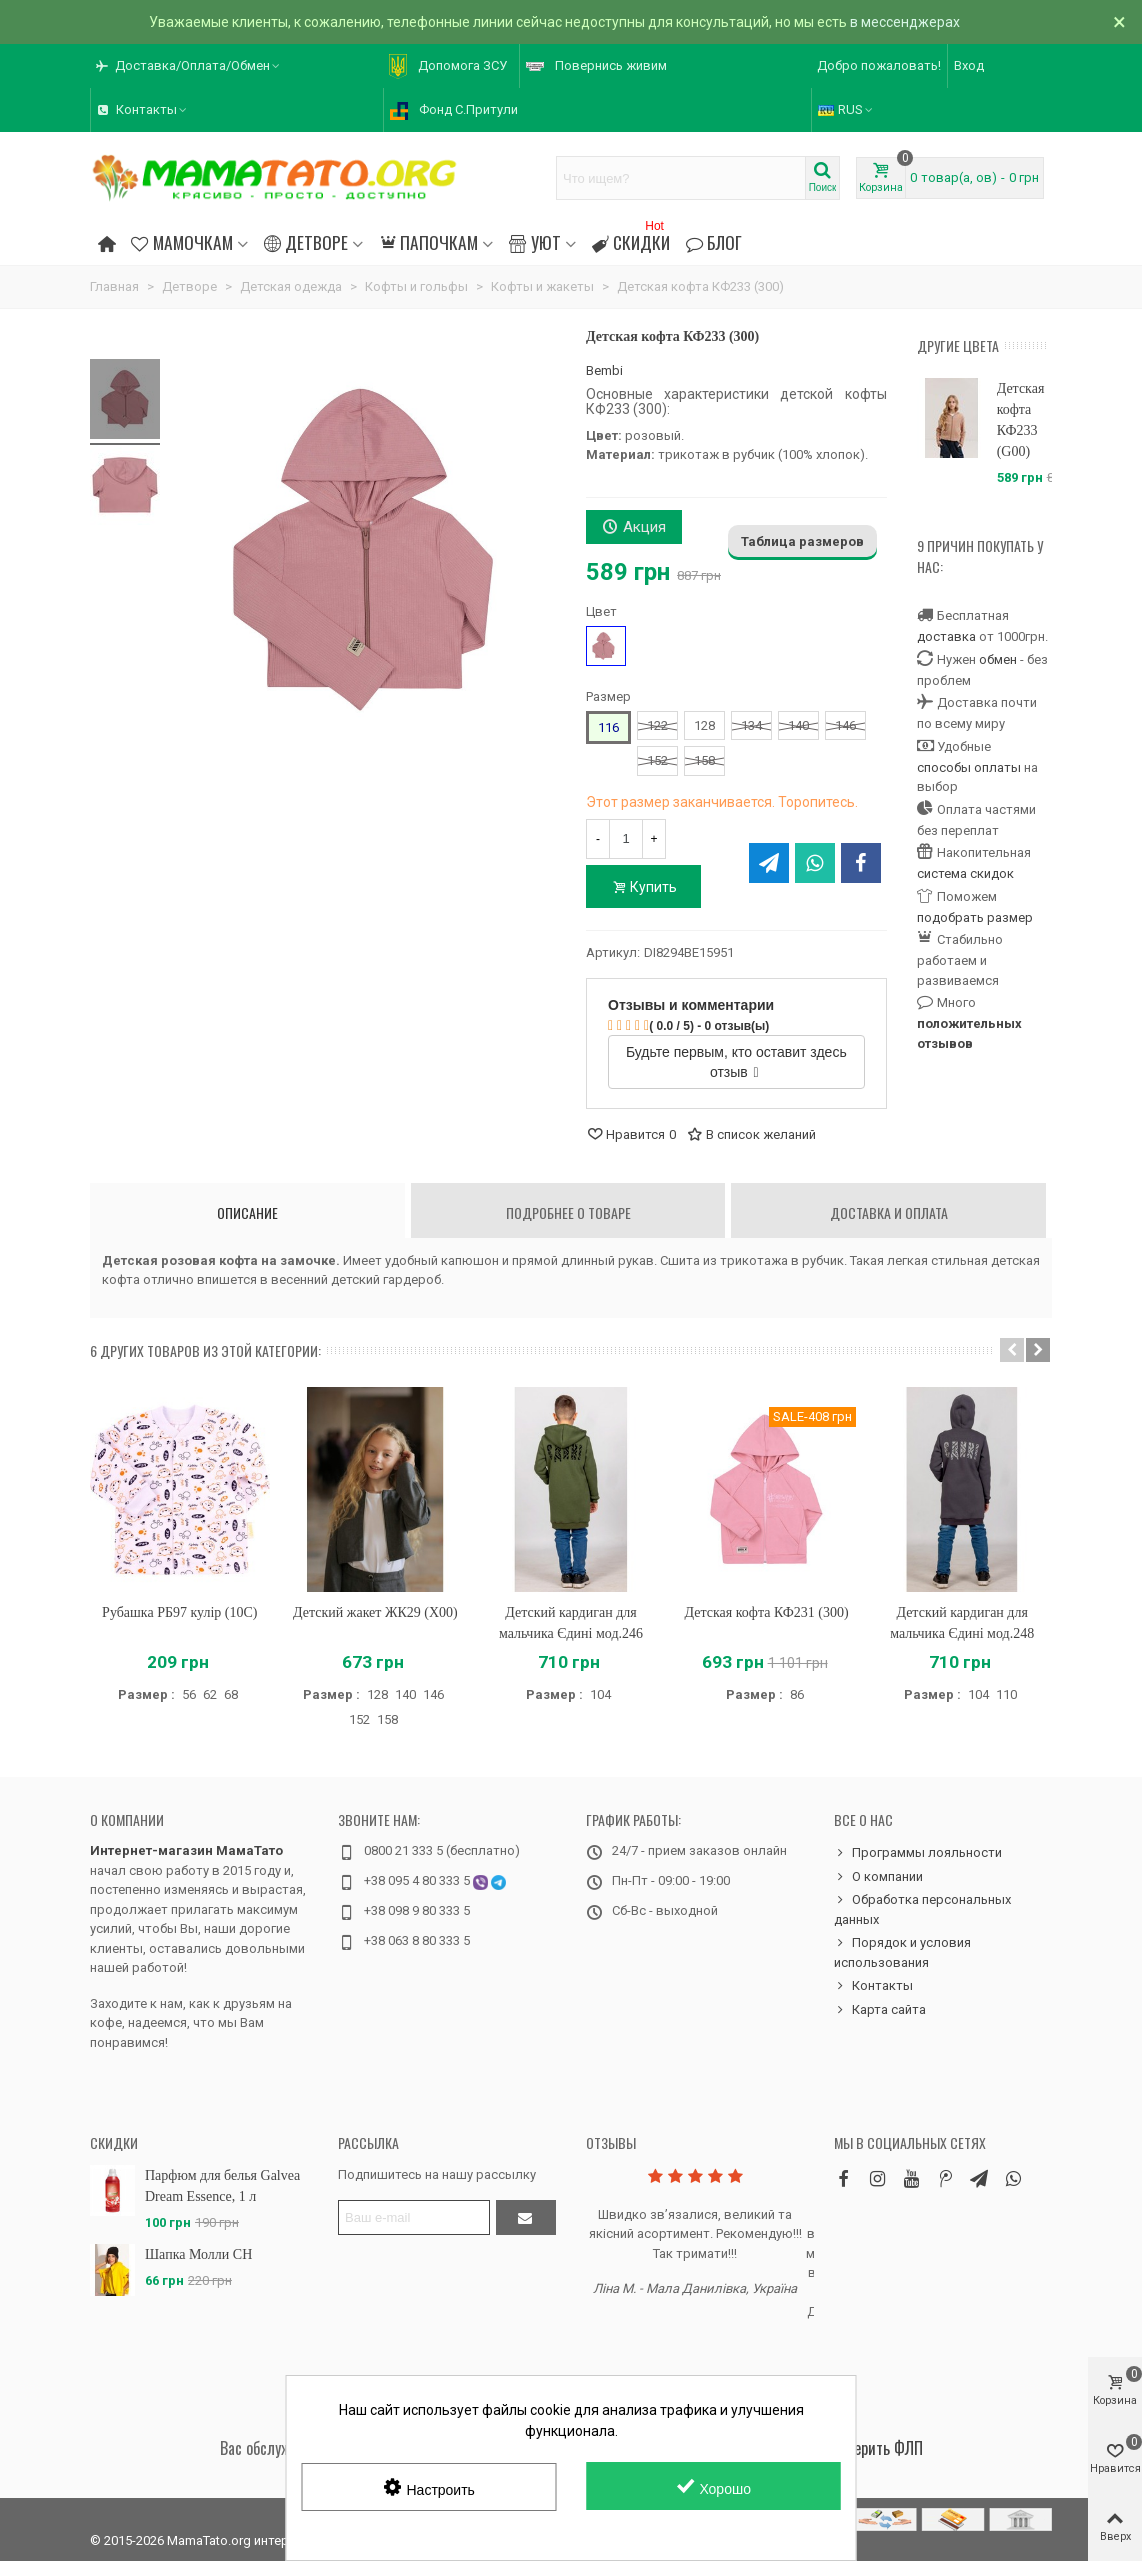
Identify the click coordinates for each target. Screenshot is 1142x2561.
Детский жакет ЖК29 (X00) (375, 1612)
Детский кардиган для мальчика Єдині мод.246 (571, 1623)
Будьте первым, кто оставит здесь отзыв (736, 1062)
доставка (946, 636)
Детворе (306, 242)
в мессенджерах (905, 22)
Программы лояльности (918, 1853)
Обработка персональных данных (922, 1908)
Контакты (873, 1986)
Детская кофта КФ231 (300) (767, 1612)
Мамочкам (181, 242)
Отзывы (611, 2142)
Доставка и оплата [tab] (889, 1212)
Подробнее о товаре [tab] (568, 1212)
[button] (189, 66)
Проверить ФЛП (873, 2448)
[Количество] (626, 839)
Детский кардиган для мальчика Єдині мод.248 (962, 1623)
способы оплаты (969, 767)
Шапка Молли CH (198, 2254)
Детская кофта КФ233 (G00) (1021, 420)
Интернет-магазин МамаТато (186, 1850)
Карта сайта (880, 2010)
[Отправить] (526, 2217)
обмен (998, 659)
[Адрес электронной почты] (414, 2217)
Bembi (604, 370)
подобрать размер (975, 917)
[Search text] (681, 178)
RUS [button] (846, 109)
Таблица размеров (802, 541)
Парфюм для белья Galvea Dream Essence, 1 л (222, 2186)
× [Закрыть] (1119, 22)
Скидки (631, 239)
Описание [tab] (247, 1212)
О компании (127, 1819)
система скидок (965, 873)
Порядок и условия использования (902, 1951)
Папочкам (428, 242)
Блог (714, 242)
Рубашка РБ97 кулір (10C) (179, 1612)
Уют (534, 242)
